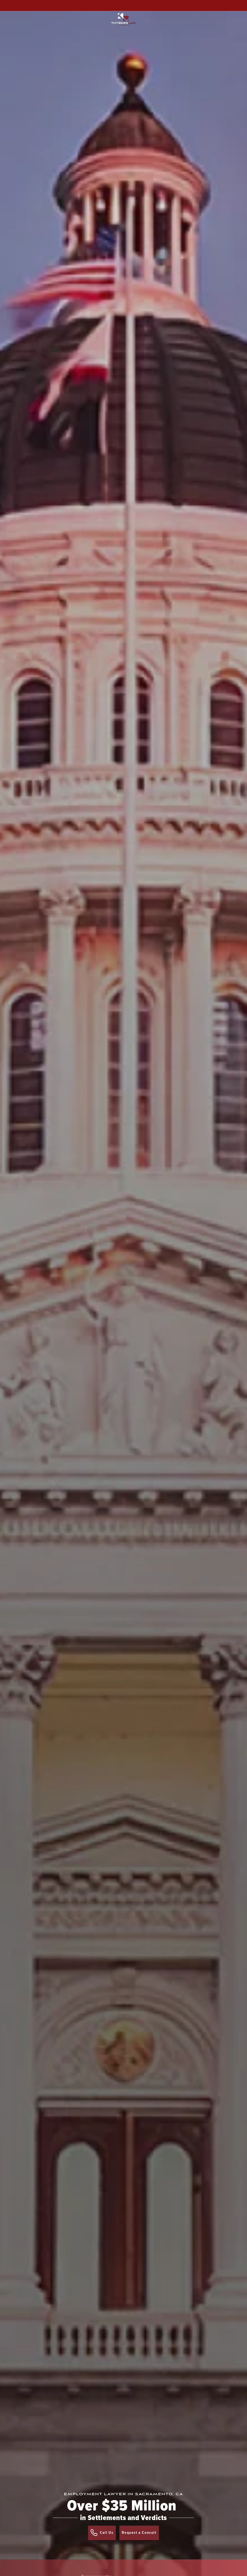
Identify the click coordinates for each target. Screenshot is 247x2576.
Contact (214, 5)
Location (92, 5)
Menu (30, 5)
